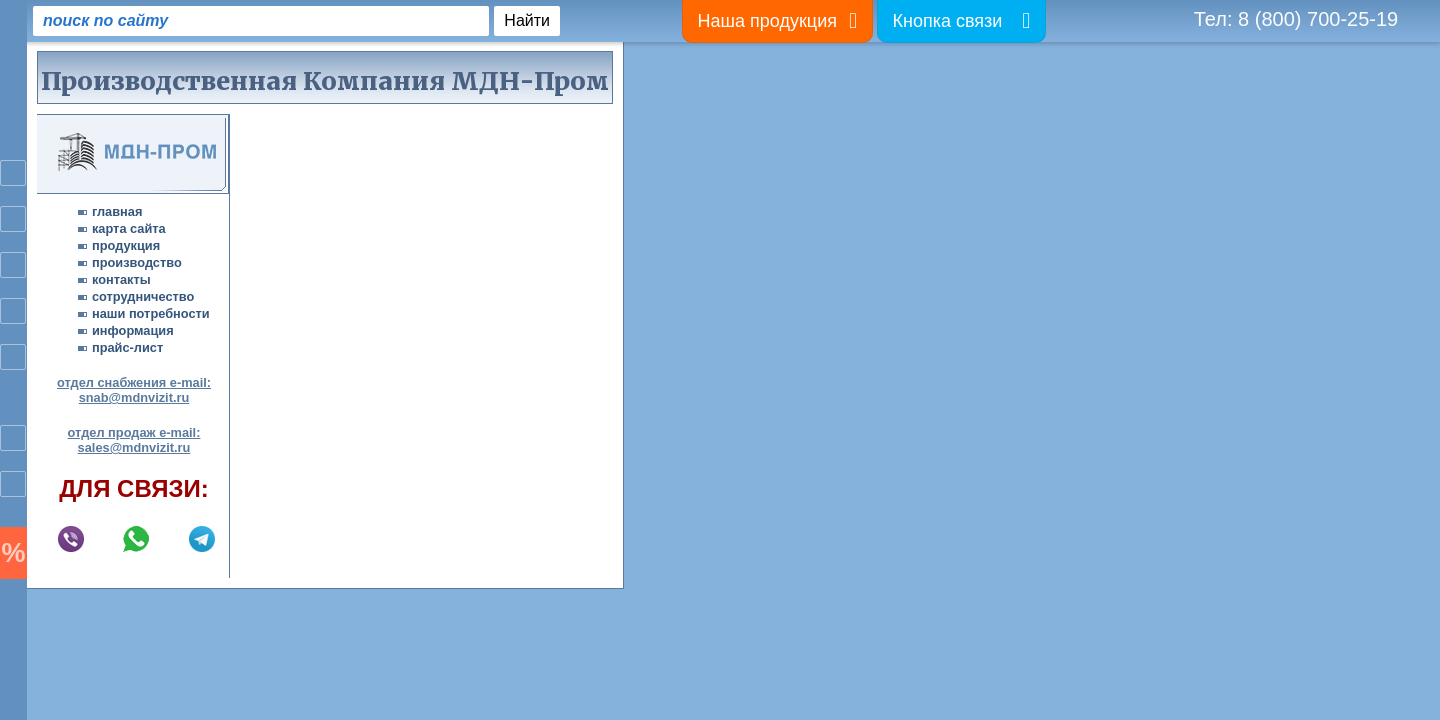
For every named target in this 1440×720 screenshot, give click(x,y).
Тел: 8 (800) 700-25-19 (1296, 19)
